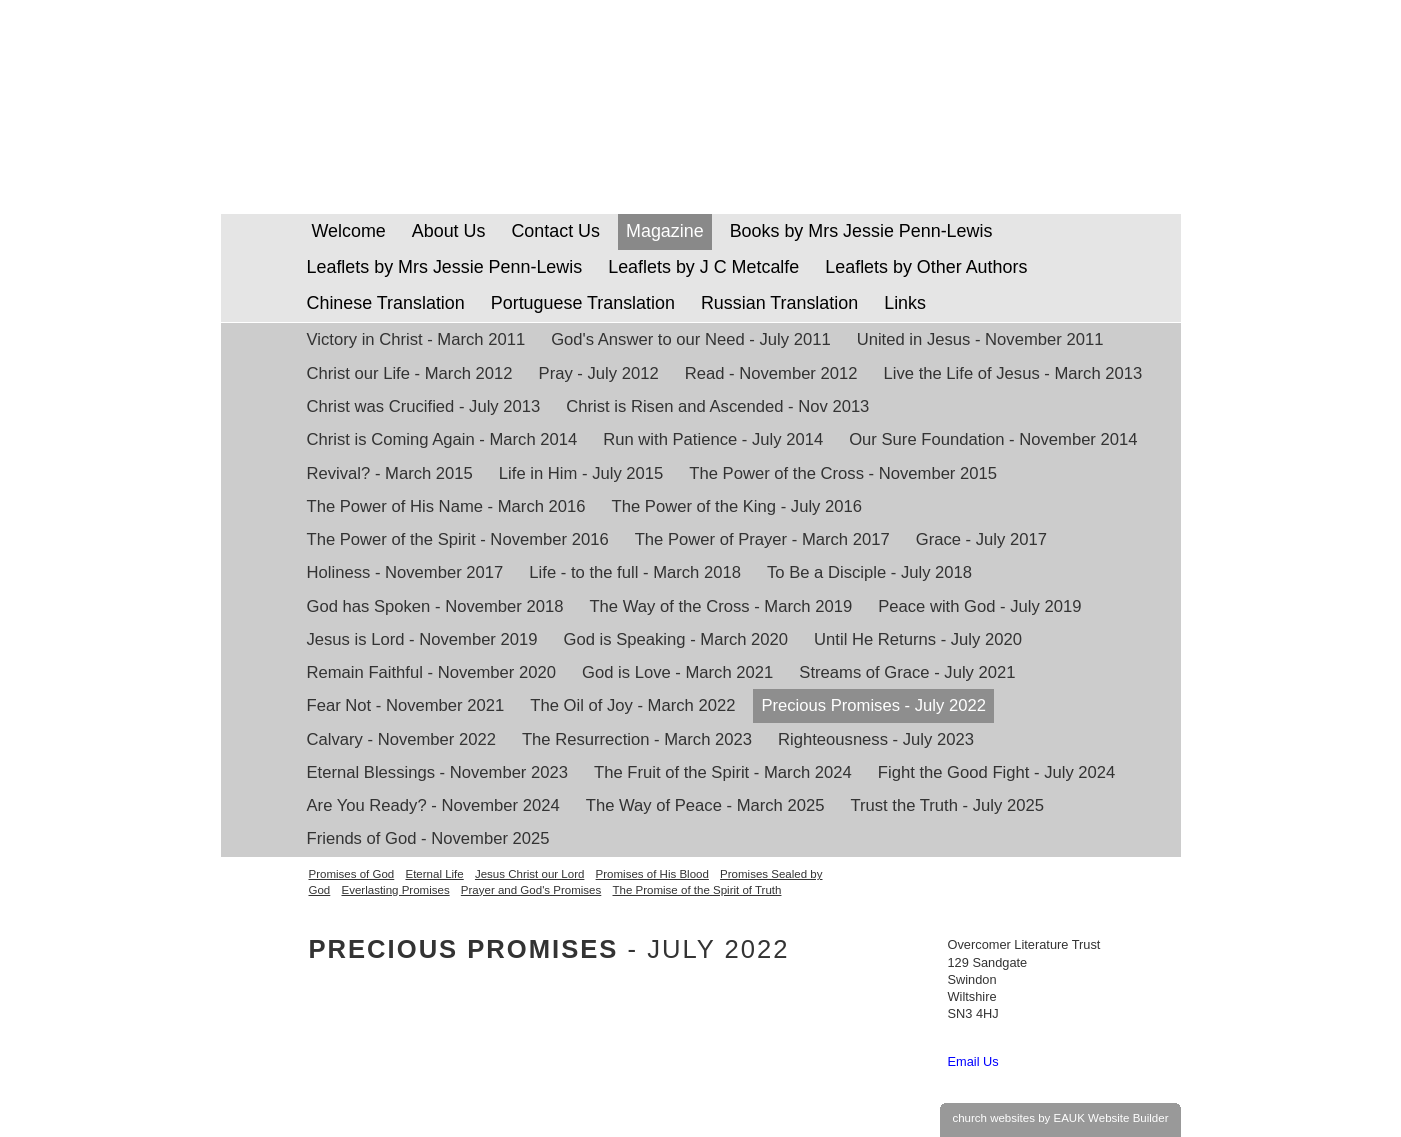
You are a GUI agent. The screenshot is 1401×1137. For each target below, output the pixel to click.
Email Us (973, 1061)
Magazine (665, 231)
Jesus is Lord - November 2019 (422, 639)
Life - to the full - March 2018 (635, 572)
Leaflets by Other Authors (926, 267)
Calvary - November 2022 (401, 739)
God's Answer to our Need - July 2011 (690, 339)
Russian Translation (779, 303)
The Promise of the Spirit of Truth (697, 890)
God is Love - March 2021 (677, 672)
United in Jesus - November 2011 (980, 339)
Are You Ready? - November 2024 (433, 805)
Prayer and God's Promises (531, 890)
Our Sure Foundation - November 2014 (993, 439)
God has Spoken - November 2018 (435, 606)
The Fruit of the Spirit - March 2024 (723, 772)
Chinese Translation (386, 303)
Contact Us (555, 231)
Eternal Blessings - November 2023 (438, 772)
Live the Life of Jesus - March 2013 (1013, 373)
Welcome (346, 231)
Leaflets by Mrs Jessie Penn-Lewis (445, 267)
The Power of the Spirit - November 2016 (458, 539)
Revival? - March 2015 (390, 473)
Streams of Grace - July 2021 (907, 672)
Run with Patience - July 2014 (713, 439)
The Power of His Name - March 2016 (446, 506)
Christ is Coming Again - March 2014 (442, 439)
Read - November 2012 (771, 373)
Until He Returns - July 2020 (918, 639)
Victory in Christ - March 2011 (416, 339)
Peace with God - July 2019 (979, 606)
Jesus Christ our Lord (529, 874)
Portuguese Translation (583, 303)
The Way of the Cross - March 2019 (720, 606)
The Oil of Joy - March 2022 (632, 705)
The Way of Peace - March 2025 (705, 805)
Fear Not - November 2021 (406, 705)
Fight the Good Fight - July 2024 (997, 772)
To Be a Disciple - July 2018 (869, 572)
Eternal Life (434, 874)
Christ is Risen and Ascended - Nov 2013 (717, 406)
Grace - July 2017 (981, 539)
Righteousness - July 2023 (876, 739)
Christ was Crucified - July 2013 (424, 406)
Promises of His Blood (652, 874)
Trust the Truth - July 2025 (946, 805)
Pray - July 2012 (599, 373)
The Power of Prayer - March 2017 (762, 539)
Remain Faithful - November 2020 (432, 672)
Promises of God (352, 874)
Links (905, 303)
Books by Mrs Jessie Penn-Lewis (861, 231)
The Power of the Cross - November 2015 (843, 473)
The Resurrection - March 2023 (637, 739)
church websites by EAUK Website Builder (1060, 1118)
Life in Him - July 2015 (581, 473)
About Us (449, 231)
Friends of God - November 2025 (428, 838)
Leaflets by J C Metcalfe (703, 267)
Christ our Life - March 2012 (410, 373)
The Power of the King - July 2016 (737, 506)
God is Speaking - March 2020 (676, 639)
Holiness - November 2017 (405, 572)
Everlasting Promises (395, 890)
